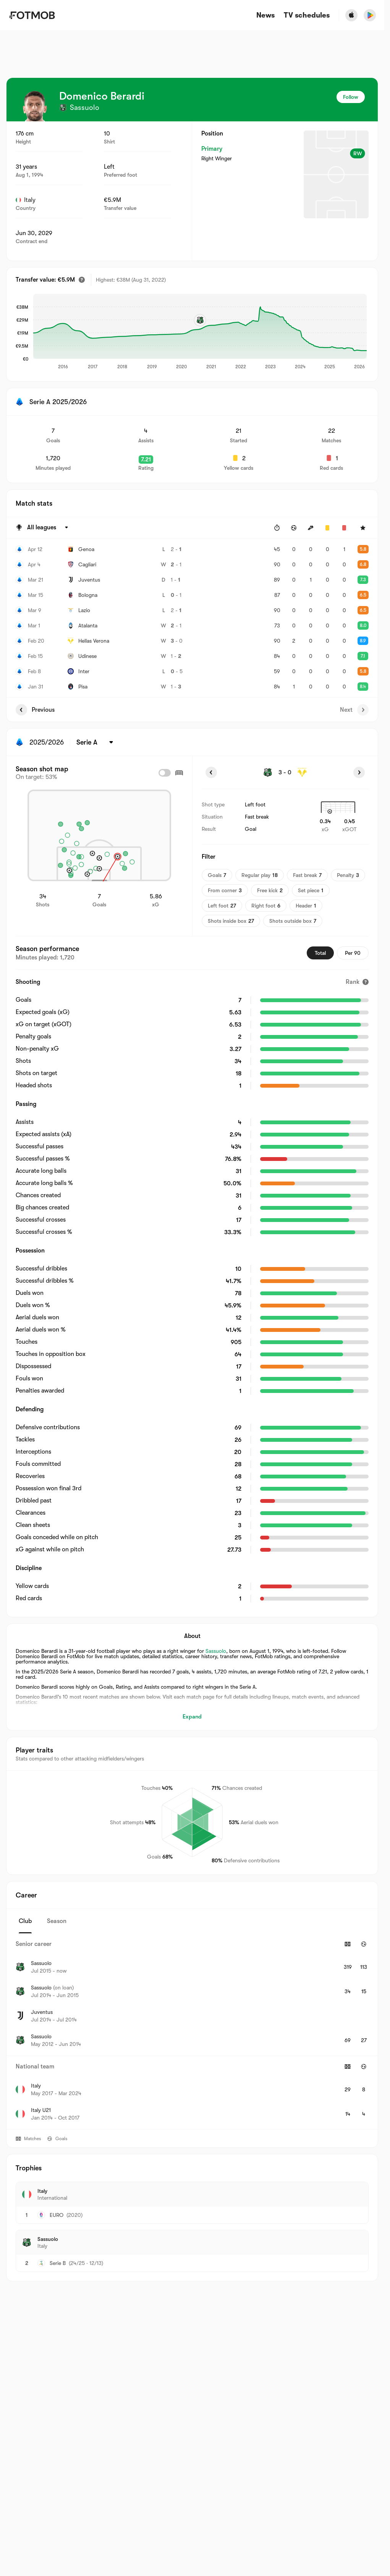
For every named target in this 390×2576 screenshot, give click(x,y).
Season (56, 1921)
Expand (192, 1716)
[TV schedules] (307, 15)
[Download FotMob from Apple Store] (351, 15)
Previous (35, 710)
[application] (200, 332)
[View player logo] (34, 106)
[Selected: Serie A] (96, 742)
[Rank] (357, 982)
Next (354, 710)
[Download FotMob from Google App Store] (370, 15)
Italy (26, 200)
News (265, 15)
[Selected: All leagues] (48, 527)
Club (25, 1921)
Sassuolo (216, 1651)
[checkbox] (165, 773)
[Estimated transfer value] (81, 280)
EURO (56, 2215)
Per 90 (353, 953)
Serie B (58, 2263)
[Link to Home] (32, 15)
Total (320, 953)
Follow (350, 97)
